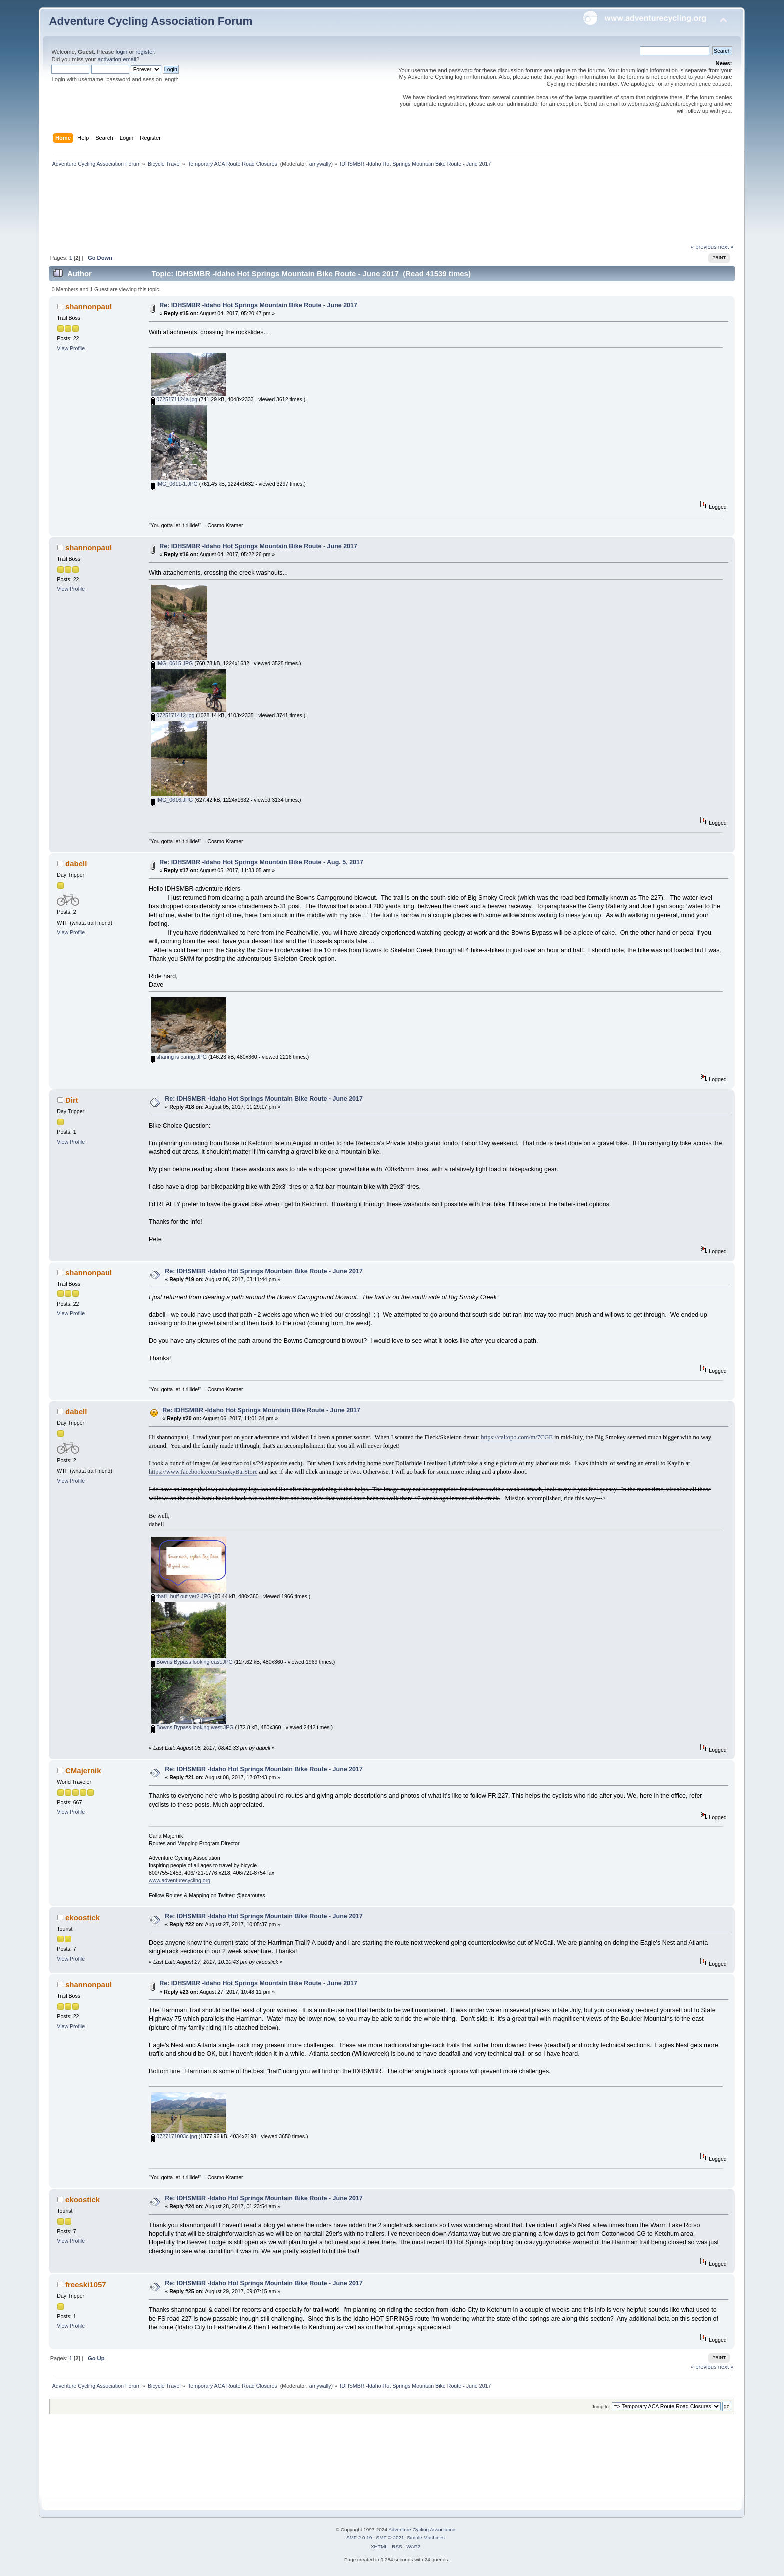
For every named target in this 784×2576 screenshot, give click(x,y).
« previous (704, 247)
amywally (321, 164)
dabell (76, 863)
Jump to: (601, 2406)
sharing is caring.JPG (179, 1057)
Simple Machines (426, 2537)
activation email (117, 59)
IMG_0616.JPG (172, 800)
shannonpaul (89, 306)
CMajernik (84, 1770)
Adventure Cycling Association (422, 2529)
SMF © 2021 (390, 2537)
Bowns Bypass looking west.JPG (193, 1727)
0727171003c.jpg (174, 2136)
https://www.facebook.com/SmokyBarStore (203, 1471)
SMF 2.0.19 (359, 2537)
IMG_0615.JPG (172, 663)
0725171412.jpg (173, 715)
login (122, 52)
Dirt (72, 1100)
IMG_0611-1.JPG (175, 484)
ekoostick (83, 1917)
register (145, 52)
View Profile (71, 348)
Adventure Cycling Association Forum (150, 21)
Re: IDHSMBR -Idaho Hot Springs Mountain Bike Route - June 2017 (259, 305)
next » (726, 247)
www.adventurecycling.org (179, 1880)
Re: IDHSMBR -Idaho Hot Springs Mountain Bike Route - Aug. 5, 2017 (262, 862)
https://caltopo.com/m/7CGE (517, 1437)
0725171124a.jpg (175, 399)
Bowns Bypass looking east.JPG (192, 1662)
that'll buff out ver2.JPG (182, 1596)
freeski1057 (86, 2284)
